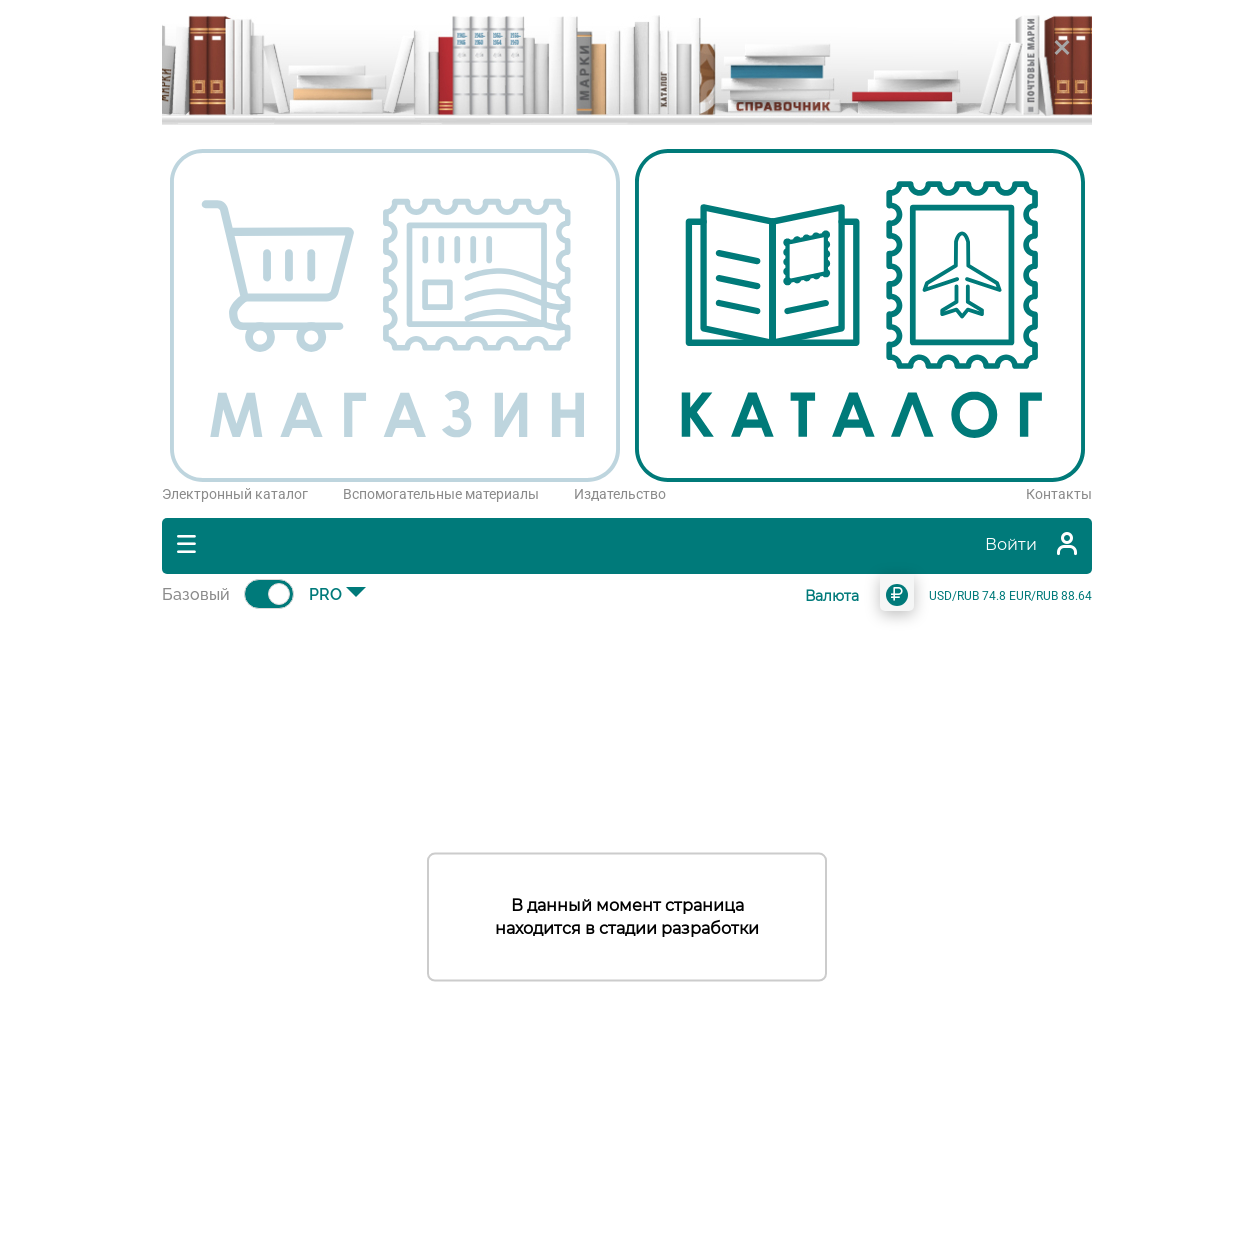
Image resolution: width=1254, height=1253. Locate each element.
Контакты (1059, 494)
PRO (325, 594)
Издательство (620, 494)
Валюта (832, 596)
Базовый (196, 594)
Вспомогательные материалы (441, 494)
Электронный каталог (235, 494)
